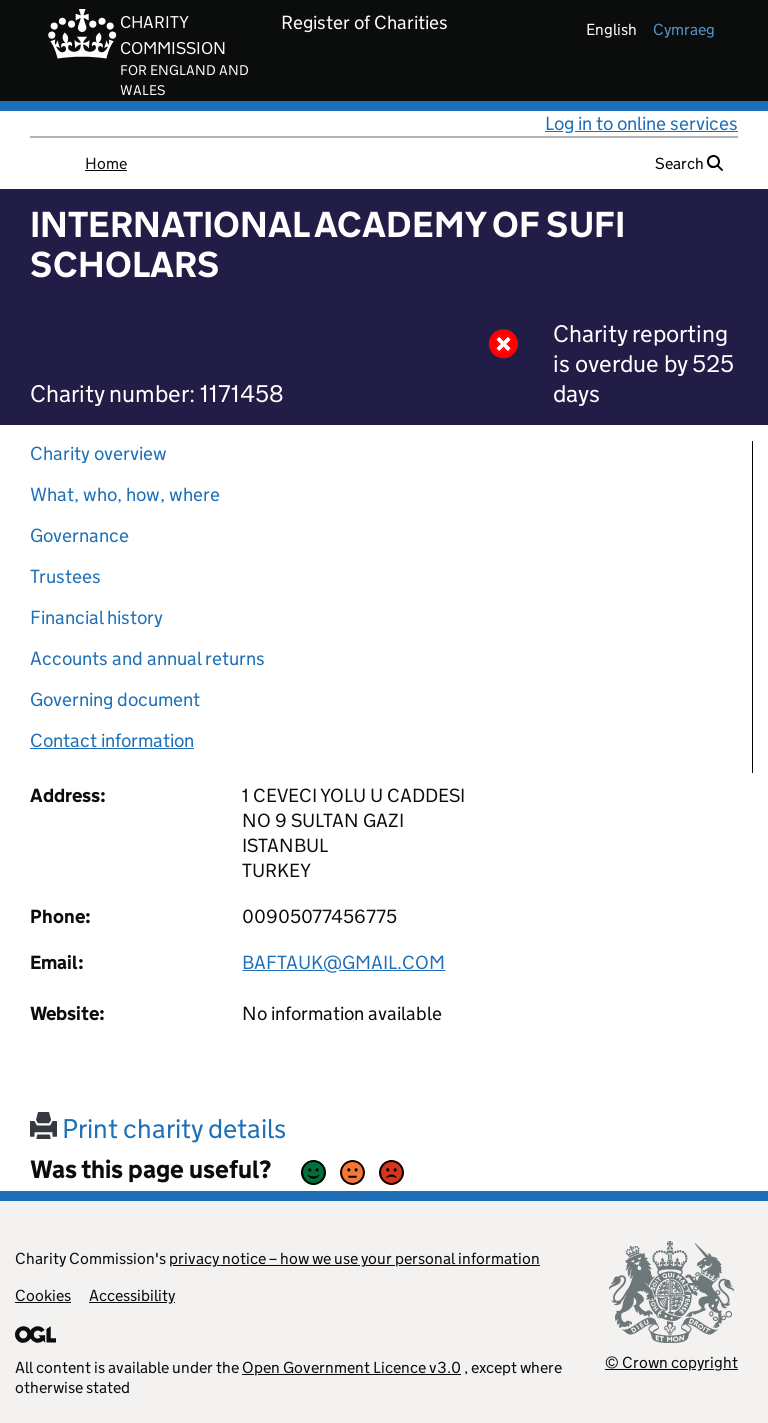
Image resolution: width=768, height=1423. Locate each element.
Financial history (96, 617)
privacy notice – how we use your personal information (354, 1258)
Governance (79, 535)
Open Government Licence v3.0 (351, 1367)
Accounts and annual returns (147, 658)
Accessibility (132, 1295)
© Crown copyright (671, 1362)
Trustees (65, 576)
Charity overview (98, 453)
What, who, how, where (125, 494)
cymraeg (684, 29)
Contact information (112, 740)
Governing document (115, 699)
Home (106, 163)
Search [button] (689, 163)
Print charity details (158, 1128)
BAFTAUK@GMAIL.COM (343, 962)
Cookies (43, 1295)
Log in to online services (641, 123)
